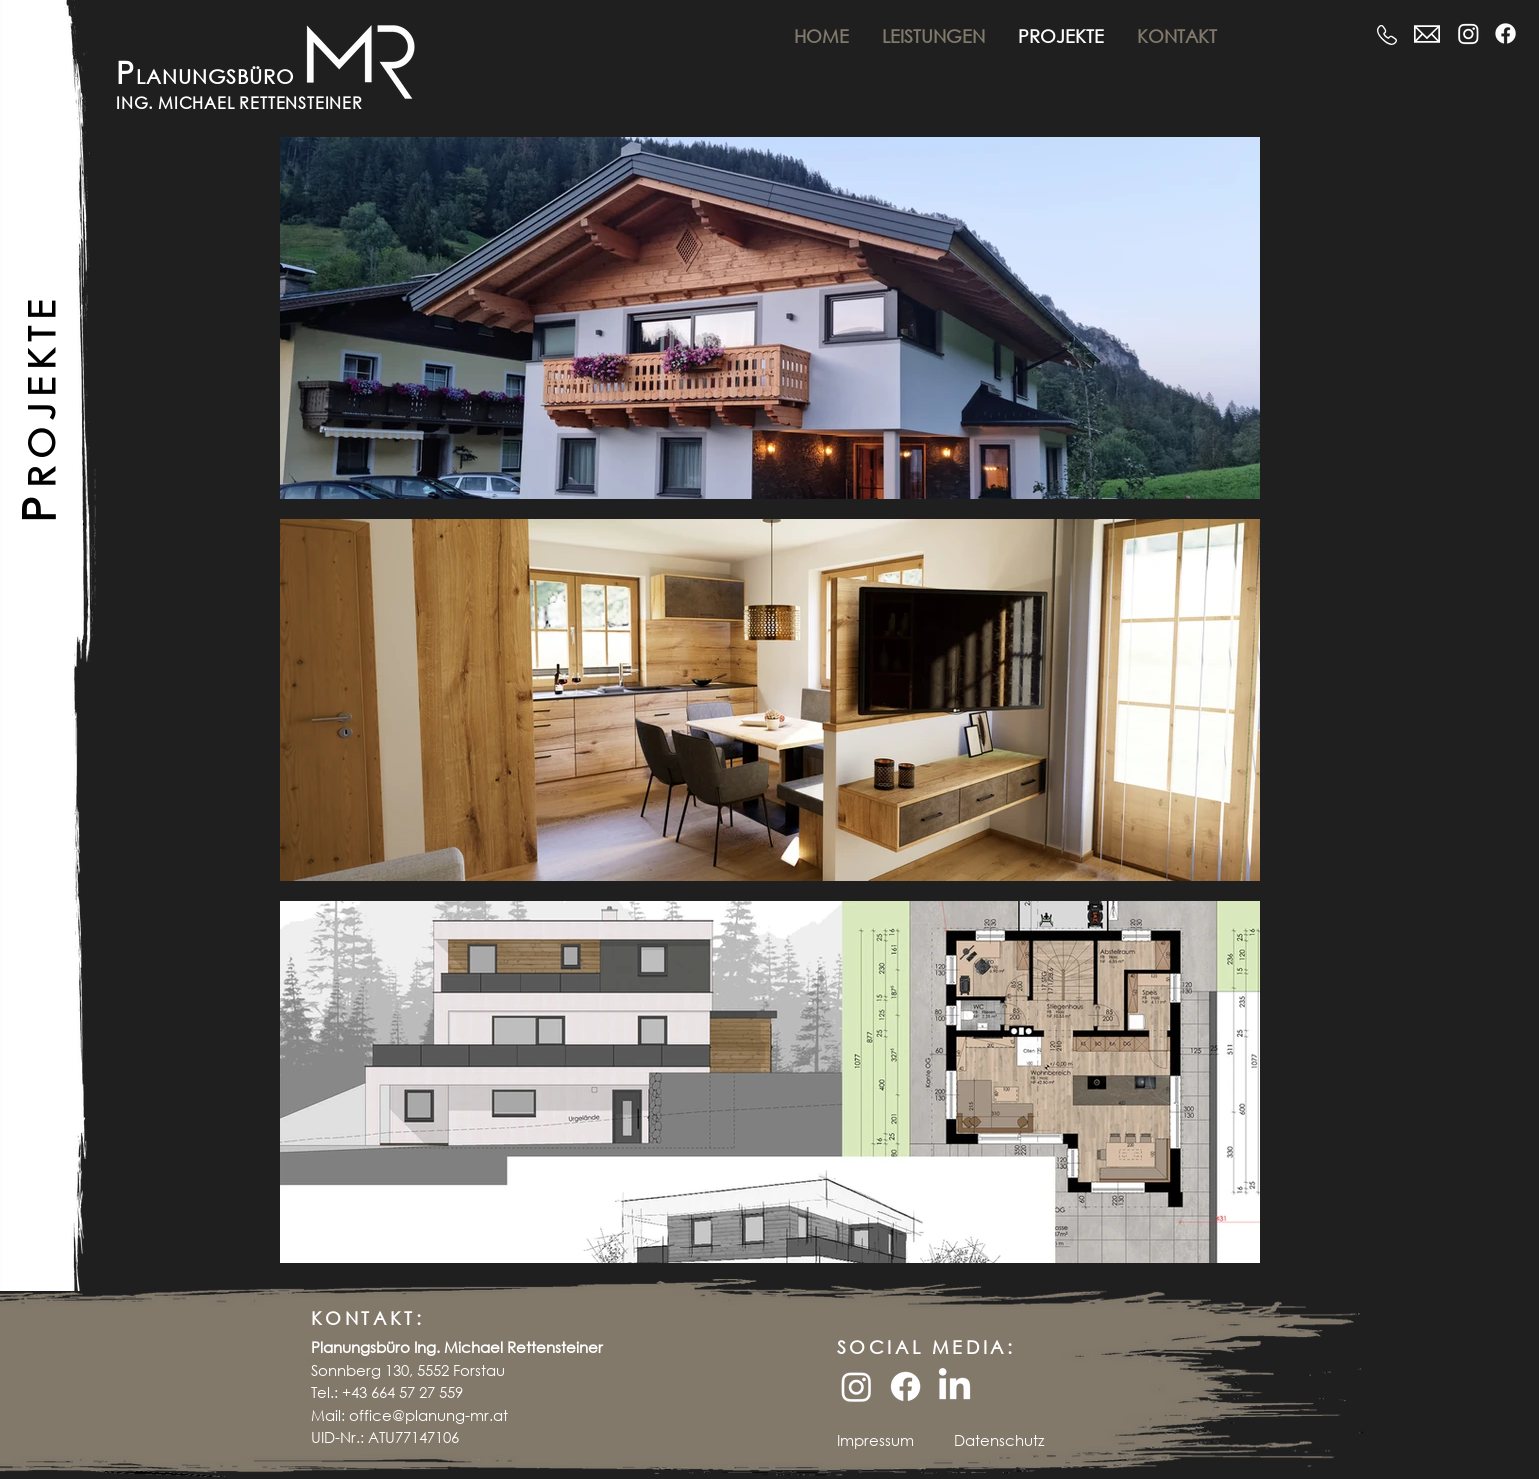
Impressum (875, 1440)
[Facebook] (1505, 33)
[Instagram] (1468, 33)
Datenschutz (999, 1440)
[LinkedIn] (954, 1386)
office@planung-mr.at (428, 1415)
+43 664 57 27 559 (402, 1392)
